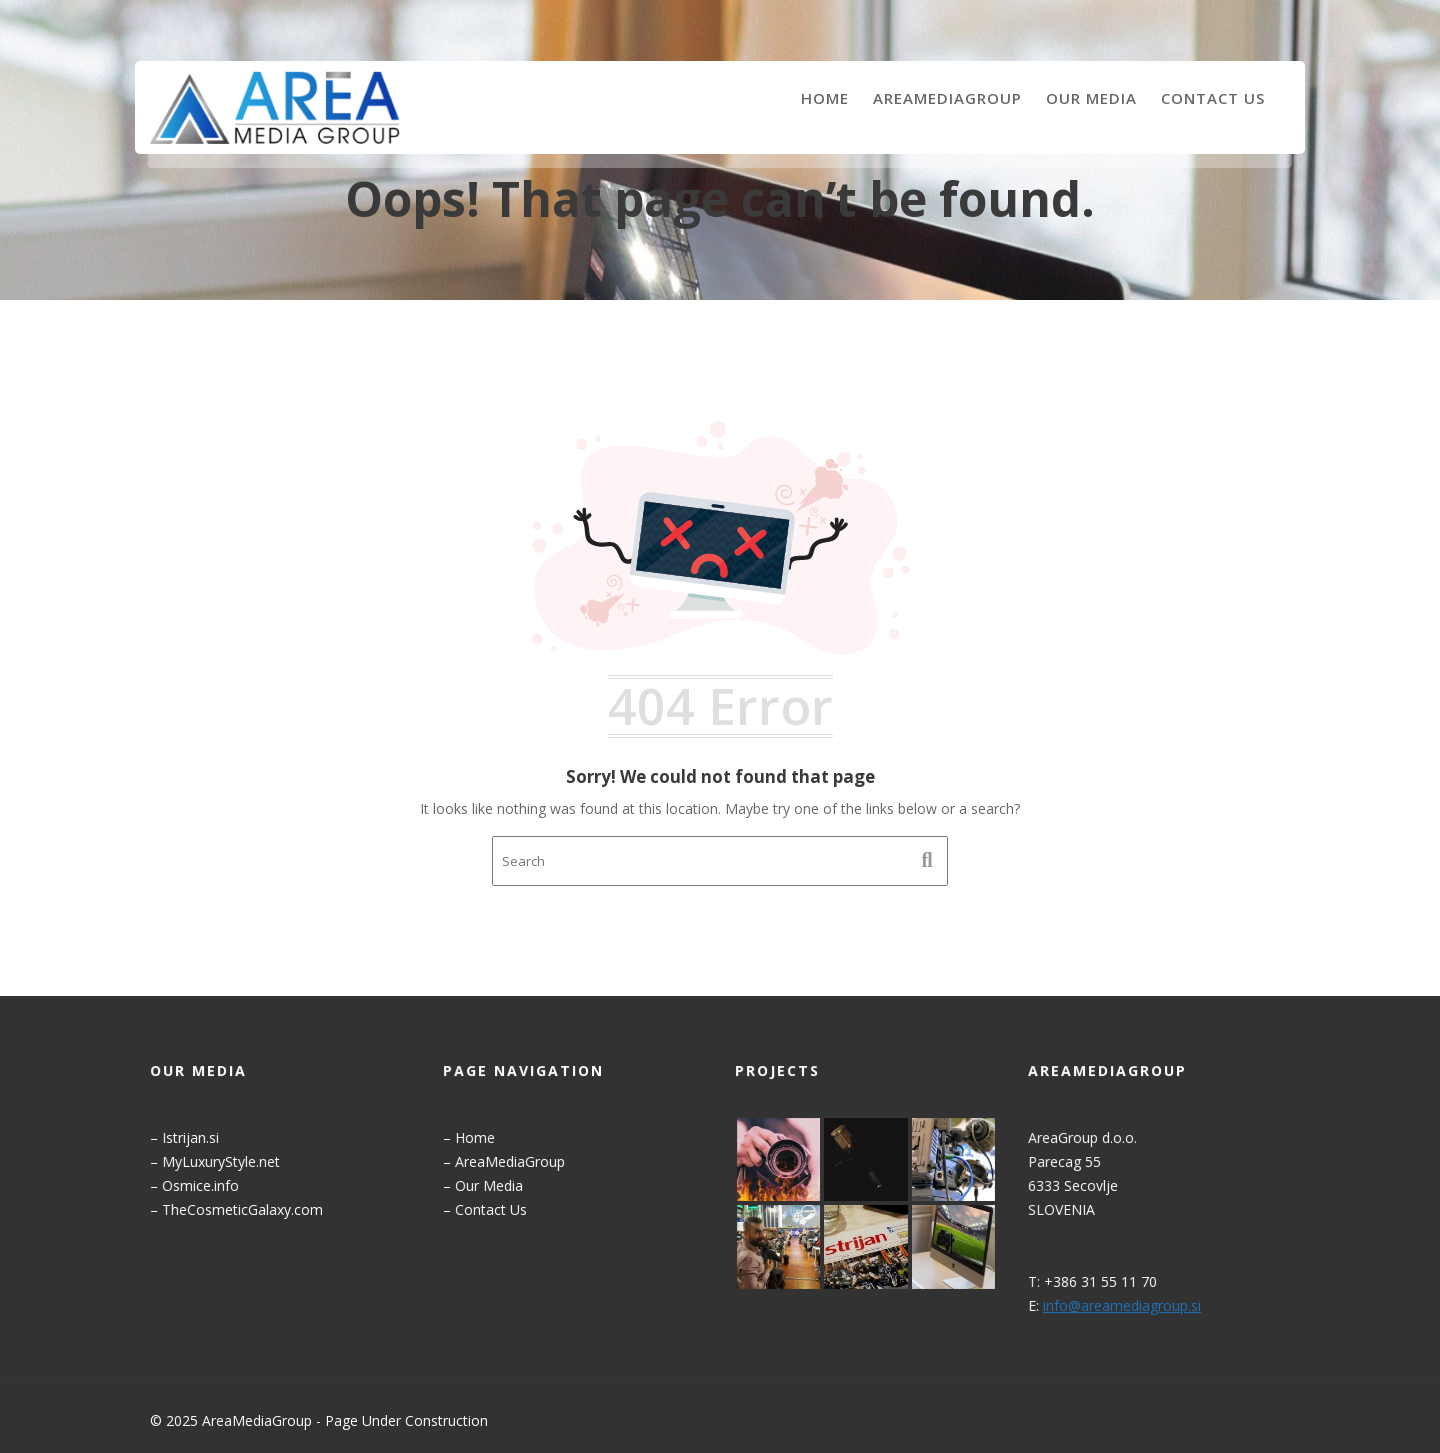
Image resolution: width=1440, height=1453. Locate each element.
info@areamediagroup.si (1121, 1303)
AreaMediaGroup (947, 98)
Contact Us (1213, 98)
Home (825, 98)
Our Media (1091, 98)
